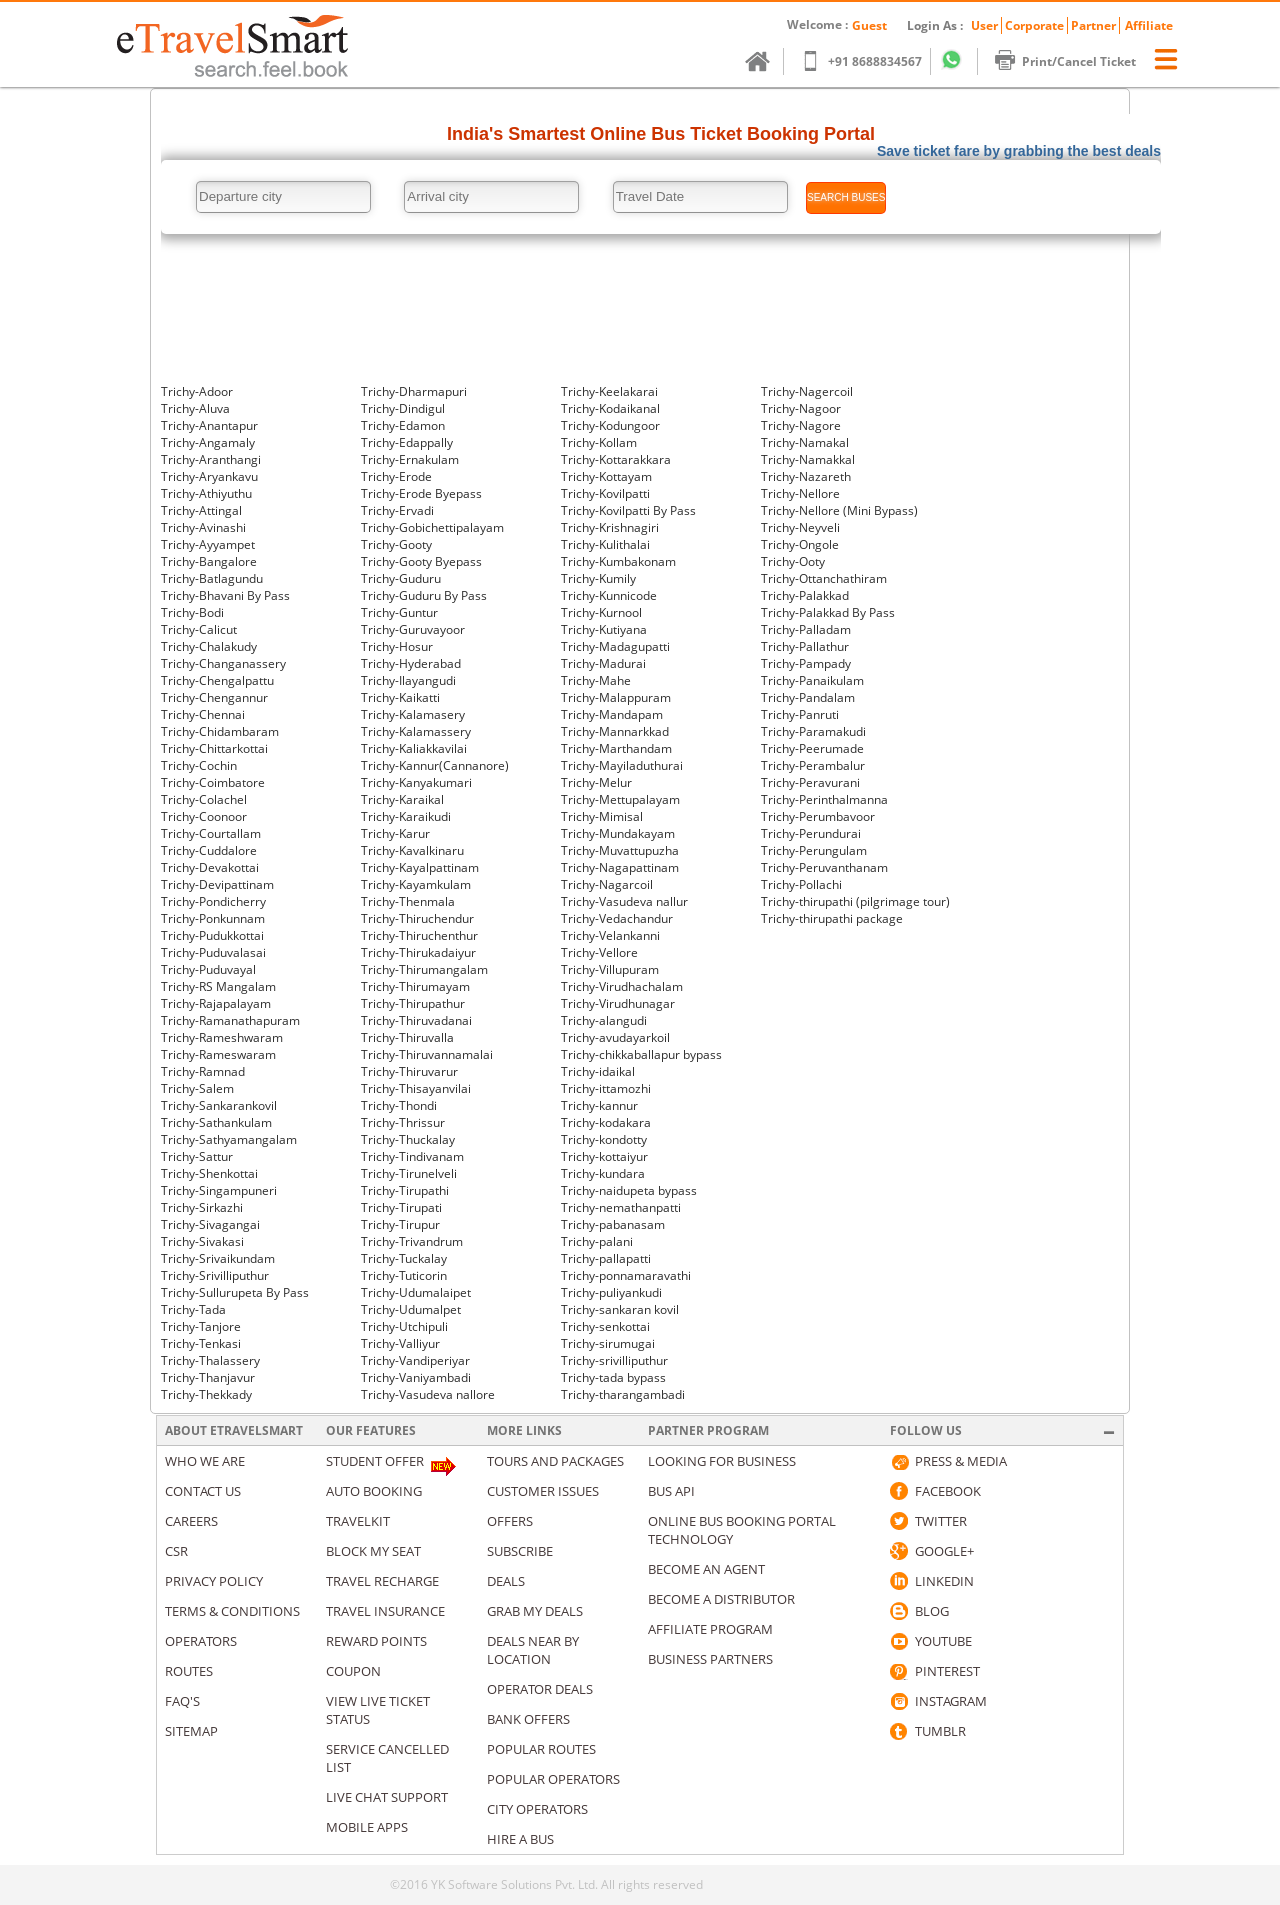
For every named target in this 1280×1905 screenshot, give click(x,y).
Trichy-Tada (193, 1309)
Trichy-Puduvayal (208, 969)
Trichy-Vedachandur (617, 918)
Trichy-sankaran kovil (620, 1309)
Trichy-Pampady (806, 663)
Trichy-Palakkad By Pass (828, 612)
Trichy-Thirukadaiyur (418, 952)
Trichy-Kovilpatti (605, 493)
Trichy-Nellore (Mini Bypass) (839, 510)
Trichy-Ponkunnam (213, 918)
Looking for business (722, 1461)
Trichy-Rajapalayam (216, 1003)
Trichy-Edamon (403, 425)
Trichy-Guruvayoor (413, 629)
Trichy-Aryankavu (209, 476)
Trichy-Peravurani (810, 782)
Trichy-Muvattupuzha (620, 850)
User (984, 25)
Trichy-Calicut (199, 629)
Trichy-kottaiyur (604, 1156)
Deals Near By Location (533, 1650)
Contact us (203, 1491)
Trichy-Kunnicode (609, 595)
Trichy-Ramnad (203, 1071)
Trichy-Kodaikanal (610, 408)
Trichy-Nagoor (801, 408)
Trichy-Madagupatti (615, 646)
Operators (201, 1641)
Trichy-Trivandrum (412, 1241)
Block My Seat (373, 1551)
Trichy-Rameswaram (218, 1054)
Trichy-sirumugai (608, 1343)
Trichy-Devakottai (210, 867)
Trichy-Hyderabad (411, 663)
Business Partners (710, 1659)
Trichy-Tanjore (201, 1326)
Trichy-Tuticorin (404, 1275)
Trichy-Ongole (800, 544)
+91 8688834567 (871, 61)
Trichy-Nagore (801, 425)
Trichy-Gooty (396, 544)
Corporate (1034, 25)
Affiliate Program (710, 1629)
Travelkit (358, 1521)
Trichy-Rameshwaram (222, 1037)
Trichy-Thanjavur (208, 1377)
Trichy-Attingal (201, 510)
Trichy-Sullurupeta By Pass (235, 1292)
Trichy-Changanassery (223, 663)
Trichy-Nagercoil (807, 391)
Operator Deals (540, 1689)
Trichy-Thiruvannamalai (427, 1054)
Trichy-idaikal (598, 1071)
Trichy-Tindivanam (412, 1156)
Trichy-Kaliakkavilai (414, 748)
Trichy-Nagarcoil (607, 884)
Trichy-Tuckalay (404, 1258)
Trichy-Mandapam (612, 714)
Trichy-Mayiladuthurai (622, 765)
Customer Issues (543, 1491)
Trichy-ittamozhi (606, 1088)
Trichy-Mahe (596, 680)
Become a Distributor (721, 1599)
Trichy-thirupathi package (832, 918)
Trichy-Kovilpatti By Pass (628, 510)
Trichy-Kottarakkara (616, 459)
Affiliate (1149, 25)
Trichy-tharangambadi (623, 1394)
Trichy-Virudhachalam (622, 986)
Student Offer (375, 1461)
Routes (189, 1671)
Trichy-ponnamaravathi (626, 1275)
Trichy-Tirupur (400, 1224)
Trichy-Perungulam (814, 850)
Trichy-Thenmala (408, 901)
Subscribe (520, 1551)
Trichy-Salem (197, 1088)
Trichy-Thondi (399, 1105)
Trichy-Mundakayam (618, 833)
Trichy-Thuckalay (408, 1139)
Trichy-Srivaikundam (218, 1258)
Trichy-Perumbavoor (818, 816)
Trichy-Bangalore (209, 561)
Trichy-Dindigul (403, 408)
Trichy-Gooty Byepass (421, 561)
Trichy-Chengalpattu (217, 680)
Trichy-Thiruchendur (417, 918)
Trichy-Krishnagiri (610, 527)
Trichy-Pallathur (805, 646)
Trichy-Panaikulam (812, 680)
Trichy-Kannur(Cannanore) (435, 765)
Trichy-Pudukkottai (212, 935)
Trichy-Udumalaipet (416, 1292)
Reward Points (376, 1641)
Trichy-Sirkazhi (202, 1207)
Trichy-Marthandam (616, 748)
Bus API (671, 1491)
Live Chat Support (387, 1797)
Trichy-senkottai (605, 1326)
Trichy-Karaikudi (406, 816)
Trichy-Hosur (397, 646)
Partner (1093, 25)
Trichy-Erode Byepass (421, 493)
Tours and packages (555, 1461)
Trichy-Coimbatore (213, 782)
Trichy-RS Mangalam (218, 986)
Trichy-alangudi (604, 1020)
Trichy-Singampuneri (219, 1190)
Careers (191, 1521)
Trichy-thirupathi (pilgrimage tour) (855, 901)
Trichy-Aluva (195, 408)
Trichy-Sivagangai (210, 1224)
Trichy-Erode (396, 476)
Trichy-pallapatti (606, 1258)
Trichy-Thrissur (403, 1122)
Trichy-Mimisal (602, 816)
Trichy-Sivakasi (202, 1241)
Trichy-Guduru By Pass (424, 595)
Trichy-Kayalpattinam (420, 867)
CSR (176, 1551)
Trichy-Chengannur (214, 697)
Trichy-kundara (603, 1173)
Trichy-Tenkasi (201, 1343)
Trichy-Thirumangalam (424, 969)
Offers (510, 1521)
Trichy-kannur (599, 1105)
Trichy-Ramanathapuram (230, 1020)
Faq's (182, 1701)
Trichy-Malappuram (616, 697)
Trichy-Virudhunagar (618, 1003)
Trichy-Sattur (197, 1156)
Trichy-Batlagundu (212, 578)
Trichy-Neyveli (800, 527)
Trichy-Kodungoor (610, 425)
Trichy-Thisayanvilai (416, 1088)
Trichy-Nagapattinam (620, 867)
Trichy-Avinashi (203, 527)
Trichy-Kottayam (606, 476)
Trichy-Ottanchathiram (824, 578)
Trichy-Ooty (793, 561)
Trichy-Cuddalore (209, 850)
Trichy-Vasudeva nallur (624, 901)
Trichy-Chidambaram (220, 731)
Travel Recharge (382, 1581)
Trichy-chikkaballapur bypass (641, 1054)
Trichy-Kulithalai (605, 544)
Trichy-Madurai (603, 663)
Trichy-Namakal (805, 442)
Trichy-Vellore (599, 952)
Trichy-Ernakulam (410, 459)
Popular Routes (541, 1749)
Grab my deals (535, 1611)
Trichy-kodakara (606, 1122)
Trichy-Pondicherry (213, 901)
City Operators (537, 1809)
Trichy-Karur (395, 833)
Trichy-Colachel (204, 799)
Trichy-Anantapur (209, 425)
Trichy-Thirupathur (413, 1003)
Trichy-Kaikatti (400, 697)
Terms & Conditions (232, 1611)
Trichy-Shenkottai (209, 1173)
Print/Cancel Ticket (1075, 61)
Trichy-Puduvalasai (213, 952)
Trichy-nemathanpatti (621, 1207)
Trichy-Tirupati (401, 1207)
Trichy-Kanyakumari (416, 782)
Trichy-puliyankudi (611, 1292)
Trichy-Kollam (599, 442)
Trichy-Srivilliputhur (215, 1275)
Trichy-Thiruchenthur (419, 935)
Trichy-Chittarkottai (214, 748)
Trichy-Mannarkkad (615, 731)
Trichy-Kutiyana (604, 629)
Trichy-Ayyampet (208, 544)
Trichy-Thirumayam (415, 986)
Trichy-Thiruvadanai (416, 1020)
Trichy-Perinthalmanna (824, 799)
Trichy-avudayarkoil (615, 1037)
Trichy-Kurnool (601, 612)
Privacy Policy (214, 1581)
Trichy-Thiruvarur (409, 1071)
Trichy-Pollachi (801, 884)
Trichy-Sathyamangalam (229, 1139)
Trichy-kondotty (604, 1139)
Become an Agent (706, 1569)
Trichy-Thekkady (206, 1394)
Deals (506, 1581)
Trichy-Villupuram (610, 969)
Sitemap (191, 1731)
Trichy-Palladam (806, 629)
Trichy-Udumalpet (411, 1309)
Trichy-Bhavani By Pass (225, 595)
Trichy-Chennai (203, 714)
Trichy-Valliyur (400, 1343)
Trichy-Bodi (192, 612)
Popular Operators (553, 1779)
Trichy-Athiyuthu (206, 493)
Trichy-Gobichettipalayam (432, 527)
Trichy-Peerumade (812, 748)
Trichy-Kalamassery (416, 731)
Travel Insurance (385, 1611)
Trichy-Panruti (800, 714)
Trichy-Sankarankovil (219, 1105)
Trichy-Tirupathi (405, 1190)
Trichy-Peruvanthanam (824, 867)
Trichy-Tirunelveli (409, 1173)
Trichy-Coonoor (204, 816)
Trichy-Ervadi (397, 510)
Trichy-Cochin (199, 765)
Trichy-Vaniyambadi (416, 1377)
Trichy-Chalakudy (209, 646)
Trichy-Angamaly (208, 442)
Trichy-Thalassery (210, 1360)
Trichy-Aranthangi (211, 459)
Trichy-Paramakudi (813, 731)
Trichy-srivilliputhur (614, 1360)
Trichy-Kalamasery (413, 714)
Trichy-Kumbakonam (618, 561)
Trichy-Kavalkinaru (412, 850)
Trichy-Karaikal (402, 799)
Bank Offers (528, 1719)
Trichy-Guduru (401, 578)
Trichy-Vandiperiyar (415, 1360)
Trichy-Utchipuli (404, 1326)
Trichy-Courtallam (211, 833)
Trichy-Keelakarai (609, 391)
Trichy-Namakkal (808, 459)
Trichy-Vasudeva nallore (428, 1394)
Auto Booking (374, 1491)
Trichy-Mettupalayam (620, 799)
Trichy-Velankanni (610, 935)
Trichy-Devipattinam (217, 884)
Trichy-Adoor (197, 391)
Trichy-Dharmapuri (414, 391)
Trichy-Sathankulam (216, 1122)
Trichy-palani (597, 1241)
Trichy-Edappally (407, 442)
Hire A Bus (520, 1839)
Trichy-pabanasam (613, 1224)
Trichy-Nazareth (806, 476)
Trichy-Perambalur (813, 765)
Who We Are (205, 1461)
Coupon (353, 1671)
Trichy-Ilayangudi (408, 680)
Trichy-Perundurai (811, 833)
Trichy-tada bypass (613, 1377)
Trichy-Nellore (800, 493)
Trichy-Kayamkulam (416, 884)
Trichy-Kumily (598, 578)
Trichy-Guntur (399, 612)
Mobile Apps (367, 1827)
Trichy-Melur (596, 782)
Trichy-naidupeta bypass (629, 1190)
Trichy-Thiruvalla (407, 1037)
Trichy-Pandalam (808, 697)
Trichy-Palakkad (805, 595)
